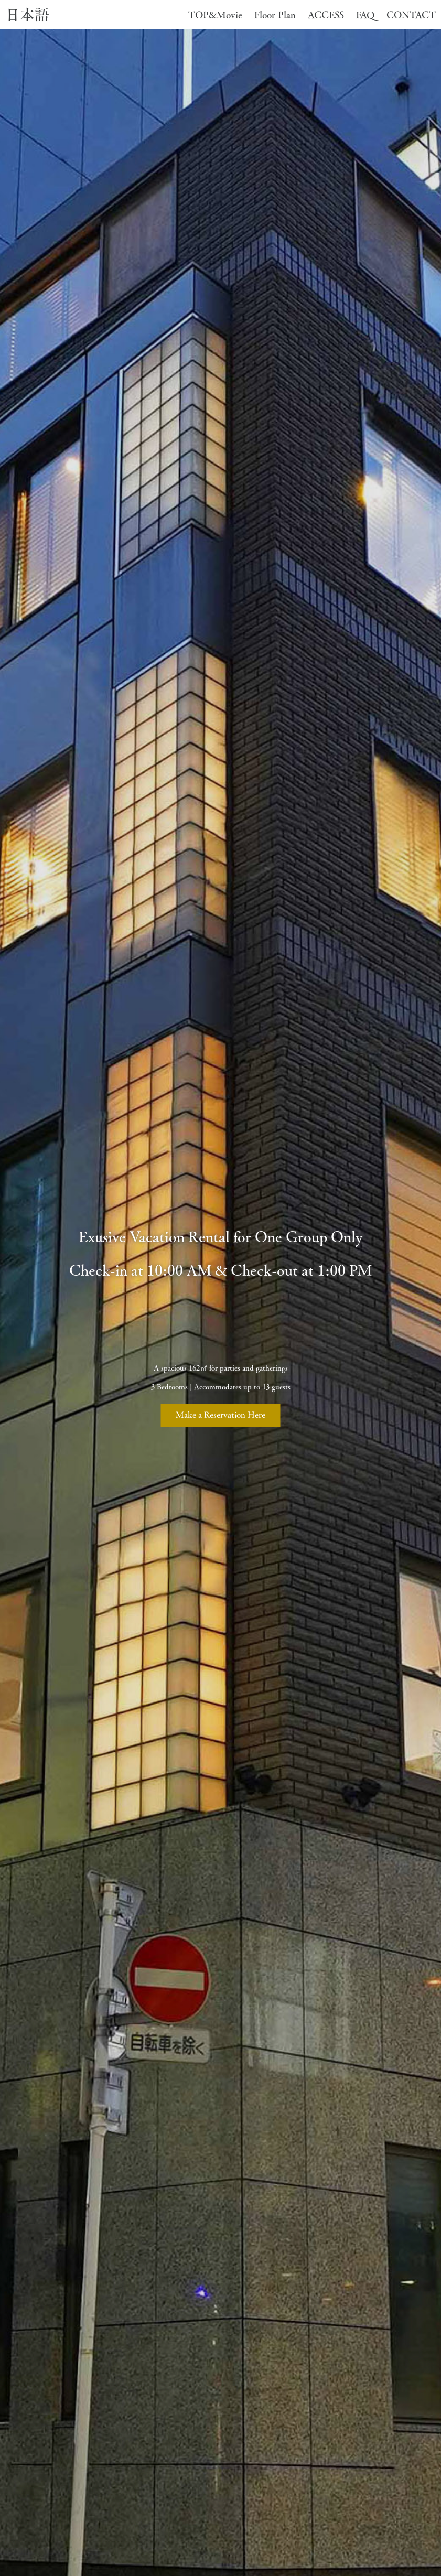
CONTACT (406, 14)
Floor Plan (270, 14)
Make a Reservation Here (220, 1414)
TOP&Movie (210, 14)
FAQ (360, 14)
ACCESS (321, 14)
